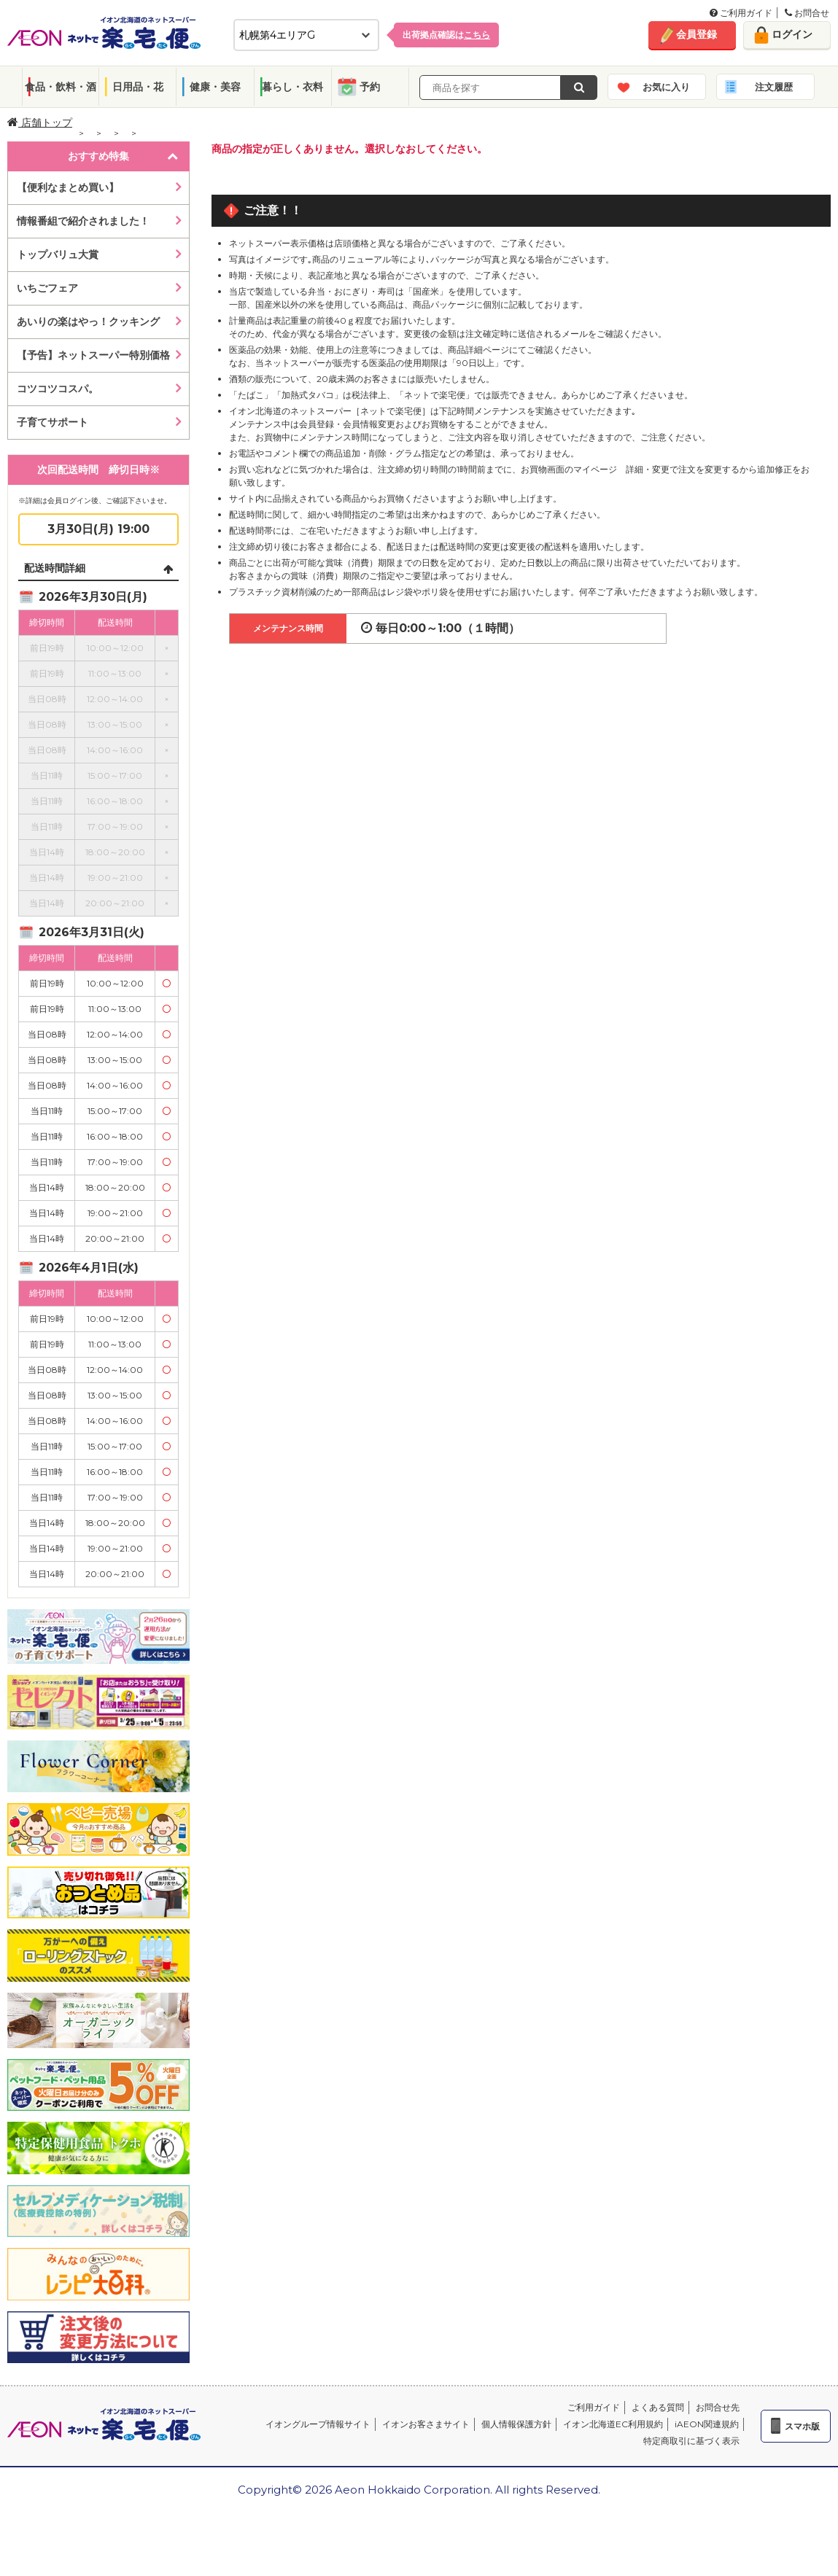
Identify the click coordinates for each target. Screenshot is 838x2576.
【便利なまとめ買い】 (68, 187)
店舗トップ (39, 122)
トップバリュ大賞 (57, 254)
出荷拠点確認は (446, 34)
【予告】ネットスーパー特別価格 (93, 355)
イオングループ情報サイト (317, 2424)
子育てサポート (52, 422)
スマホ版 (802, 2426)
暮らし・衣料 (292, 86)
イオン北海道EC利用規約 (613, 2424)
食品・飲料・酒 (60, 86)
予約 (370, 86)
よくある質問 (658, 2407)
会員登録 (696, 34)
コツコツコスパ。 (57, 388)
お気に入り (666, 87)
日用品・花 (137, 86)
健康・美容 (215, 86)
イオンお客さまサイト (426, 2424)
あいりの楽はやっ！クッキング (88, 321)
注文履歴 (774, 87)
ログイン (792, 34)
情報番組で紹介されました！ (83, 220)
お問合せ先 (718, 2407)
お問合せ (807, 12)
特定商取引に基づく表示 (691, 2440)
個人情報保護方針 (516, 2424)
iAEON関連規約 (707, 2424)
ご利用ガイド (741, 12)
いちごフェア (47, 288)
